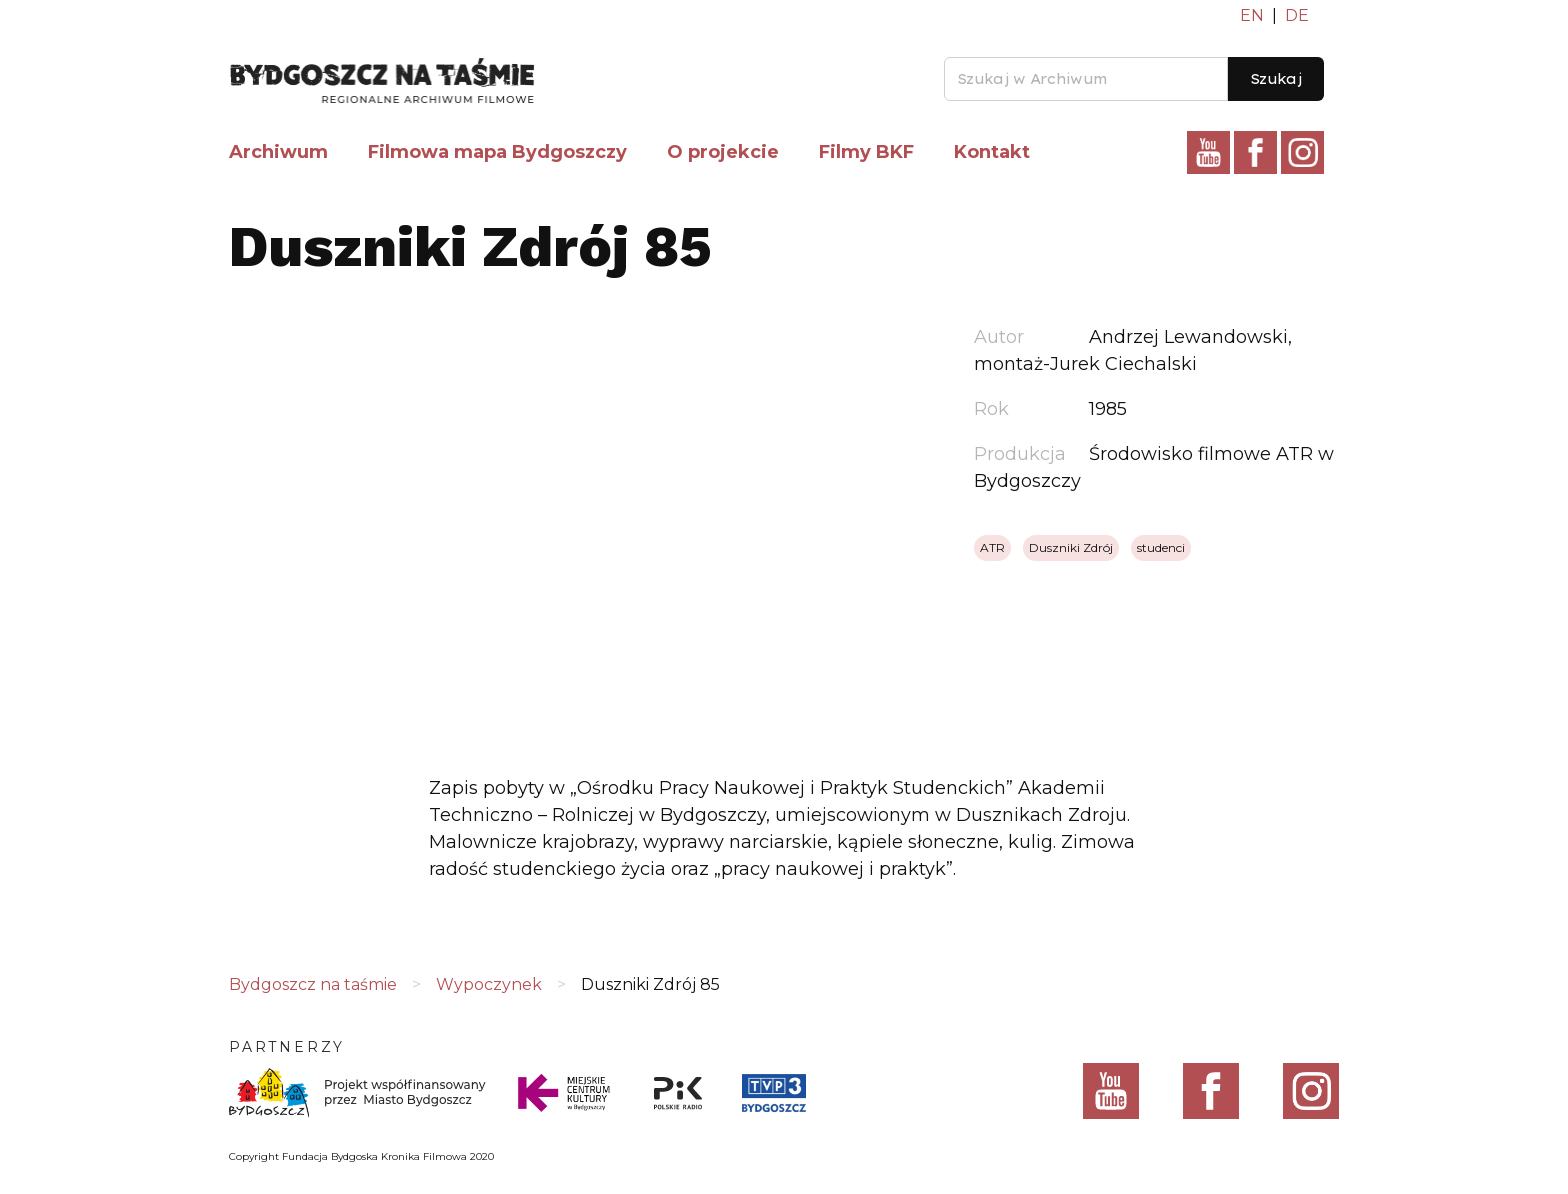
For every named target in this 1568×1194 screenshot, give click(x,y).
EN (1252, 15)
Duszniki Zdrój (1071, 547)
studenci (1161, 547)
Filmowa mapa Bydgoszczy (497, 152)
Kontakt (992, 152)
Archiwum (278, 152)
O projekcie (723, 152)
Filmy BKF (866, 152)
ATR (992, 547)
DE (1297, 15)
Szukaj (1276, 79)
